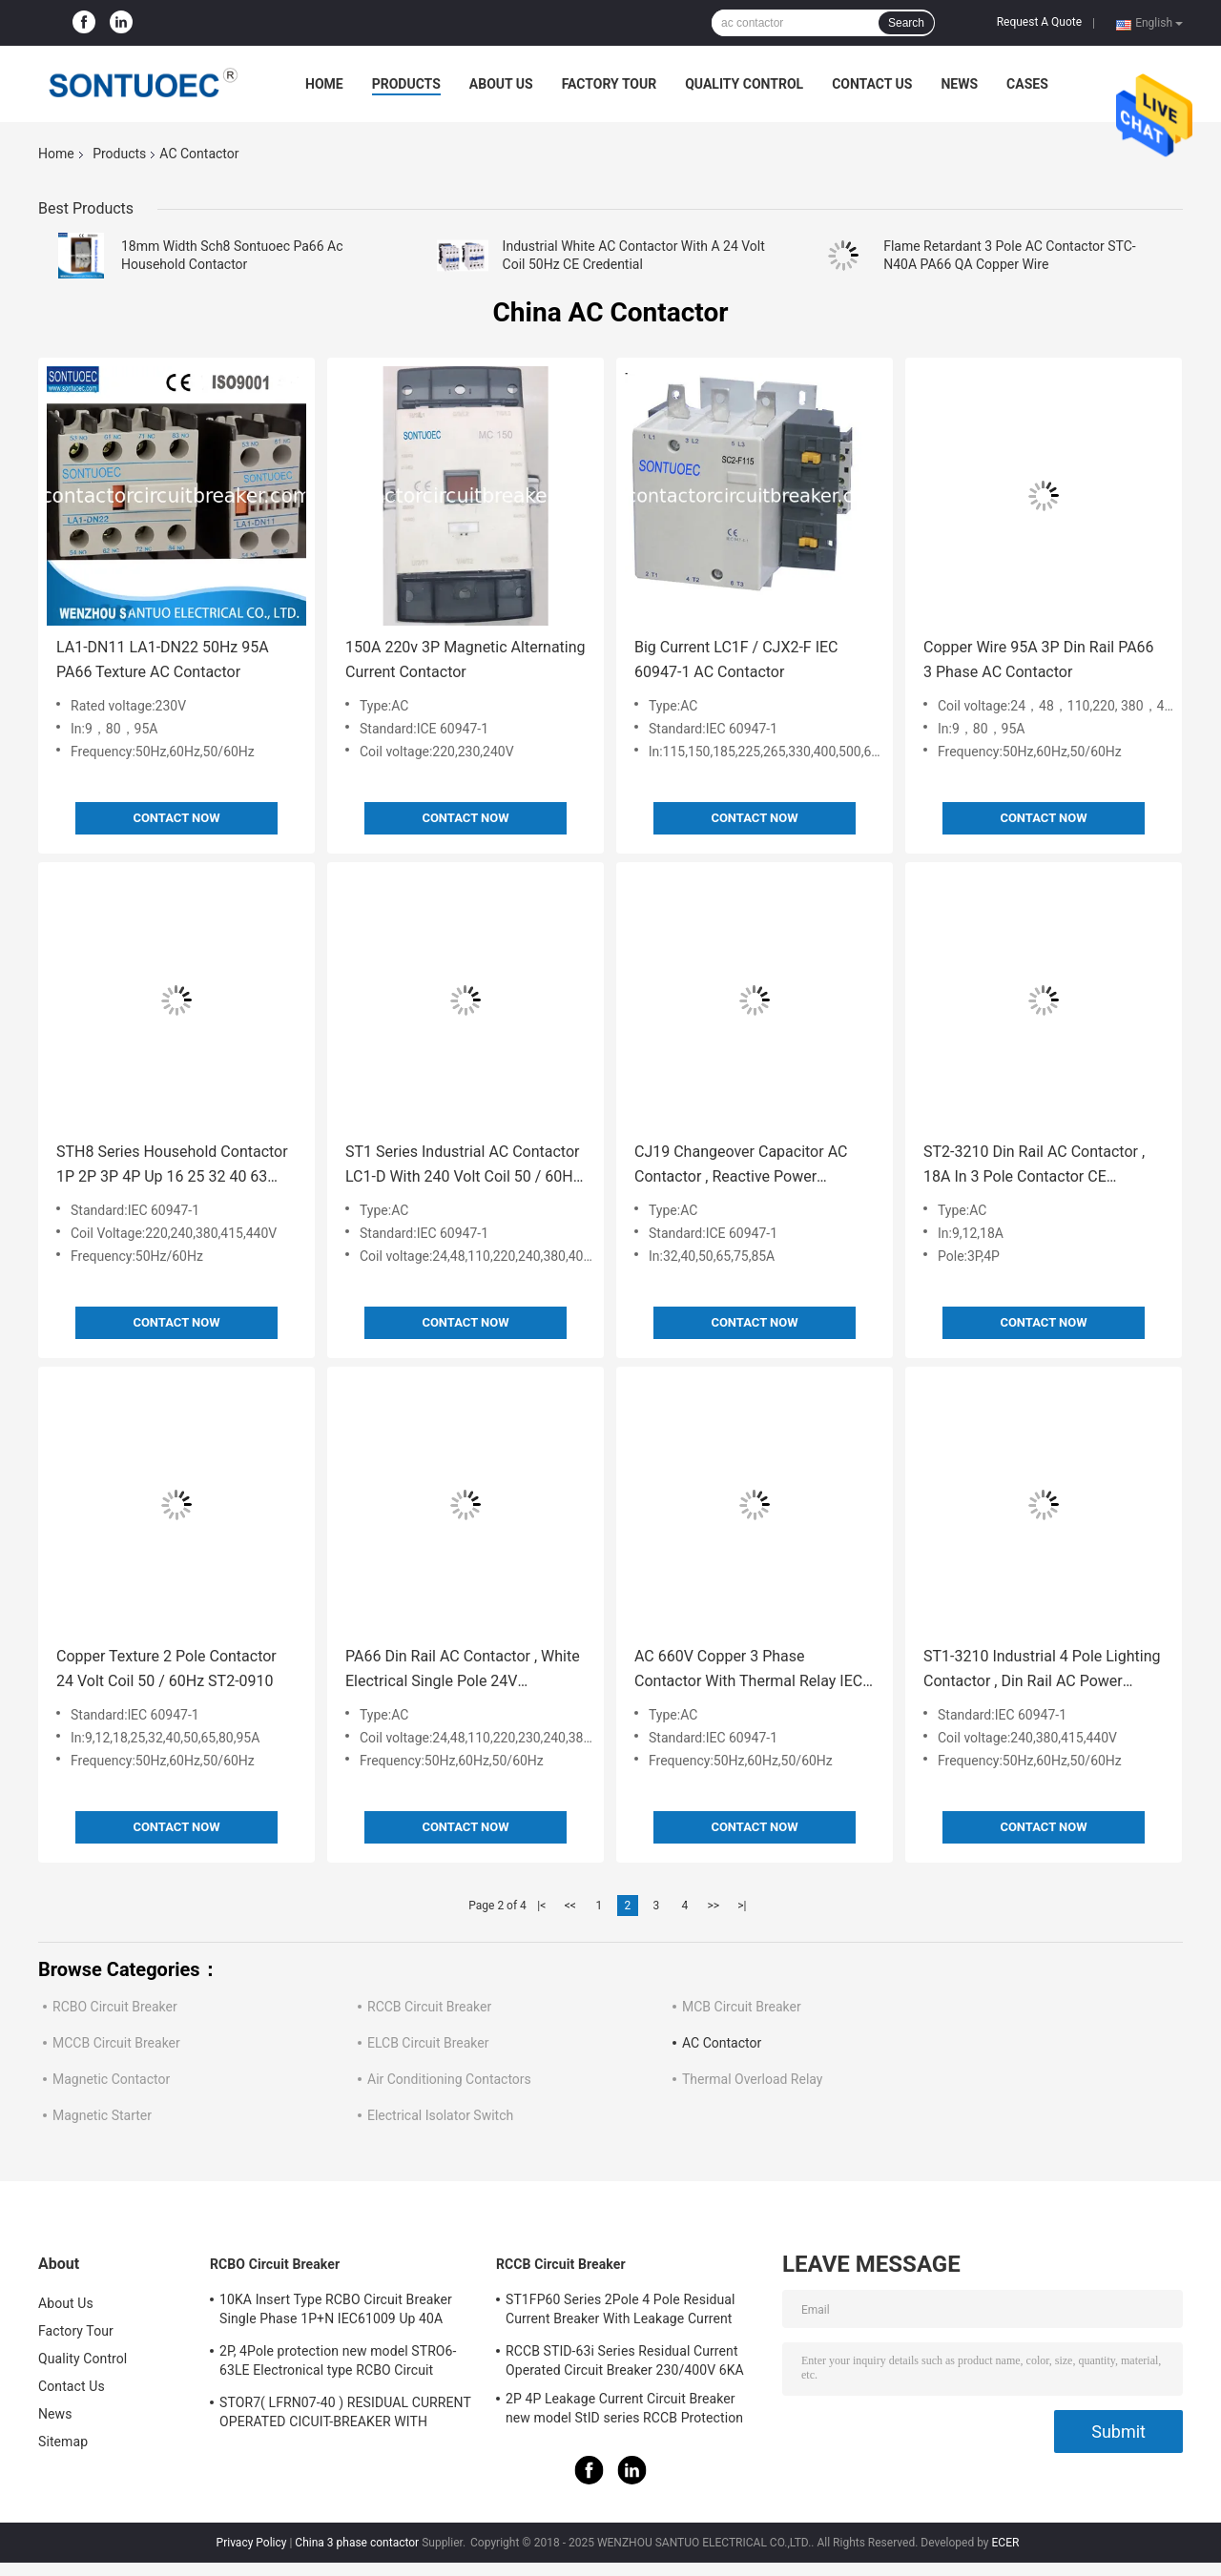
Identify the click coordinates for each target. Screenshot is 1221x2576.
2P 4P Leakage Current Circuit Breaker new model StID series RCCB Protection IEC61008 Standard (624, 2411)
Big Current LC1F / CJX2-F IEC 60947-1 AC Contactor (736, 659)
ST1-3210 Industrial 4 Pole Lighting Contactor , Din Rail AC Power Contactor (1041, 1670)
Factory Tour (609, 84)
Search (906, 23)
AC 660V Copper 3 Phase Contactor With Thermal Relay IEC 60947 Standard (748, 1670)
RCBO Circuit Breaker (114, 2006)
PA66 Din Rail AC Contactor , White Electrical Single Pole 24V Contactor (462, 1670)
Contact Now (176, 818)
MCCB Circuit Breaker (116, 2042)
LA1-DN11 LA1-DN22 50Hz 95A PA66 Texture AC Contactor (162, 659)
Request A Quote (1039, 22)
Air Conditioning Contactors (449, 2079)
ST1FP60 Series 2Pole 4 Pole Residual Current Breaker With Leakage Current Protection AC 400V (620, 2312)
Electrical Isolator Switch (440, 2115)
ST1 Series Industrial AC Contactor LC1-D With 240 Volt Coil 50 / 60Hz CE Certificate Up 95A (463, 1166)
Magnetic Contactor (111, 2079)
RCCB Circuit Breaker (429, 2006)
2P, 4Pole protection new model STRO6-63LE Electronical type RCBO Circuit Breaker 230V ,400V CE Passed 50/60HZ (341, 2363)
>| (741, 1905)
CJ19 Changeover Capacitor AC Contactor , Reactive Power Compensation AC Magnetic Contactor (740, 1166)
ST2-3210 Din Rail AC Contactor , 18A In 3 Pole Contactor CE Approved (1034, 1166)
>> (713, 1905)
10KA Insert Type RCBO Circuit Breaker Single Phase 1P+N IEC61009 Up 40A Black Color (335, 2312)
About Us (501, 84)
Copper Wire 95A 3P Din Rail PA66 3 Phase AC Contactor (1038, 659)
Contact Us (872, 84)
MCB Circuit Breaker (741, 2006)
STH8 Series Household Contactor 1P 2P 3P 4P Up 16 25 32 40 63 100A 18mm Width (172, 1166)
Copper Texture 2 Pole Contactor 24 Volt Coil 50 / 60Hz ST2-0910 (166, 1668)
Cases (1027, 84)
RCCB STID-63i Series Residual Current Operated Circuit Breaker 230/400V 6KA (625, 2360)
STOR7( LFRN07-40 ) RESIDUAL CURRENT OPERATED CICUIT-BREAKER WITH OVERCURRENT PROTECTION (345, 2415)
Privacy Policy (252, 2542)
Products (406, 84)
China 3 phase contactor (357, 2542)
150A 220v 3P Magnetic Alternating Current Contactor (465, 659)
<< (570, 1905)
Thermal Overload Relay (752, 2079)
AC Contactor (721, 2042)
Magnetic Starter (102, 2115)
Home (324, 84)
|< (541, 1905)
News (959, 84)
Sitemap (63, 2441)
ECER (1006, 2542)
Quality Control (744, 84)
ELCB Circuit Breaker (428, 2042)
